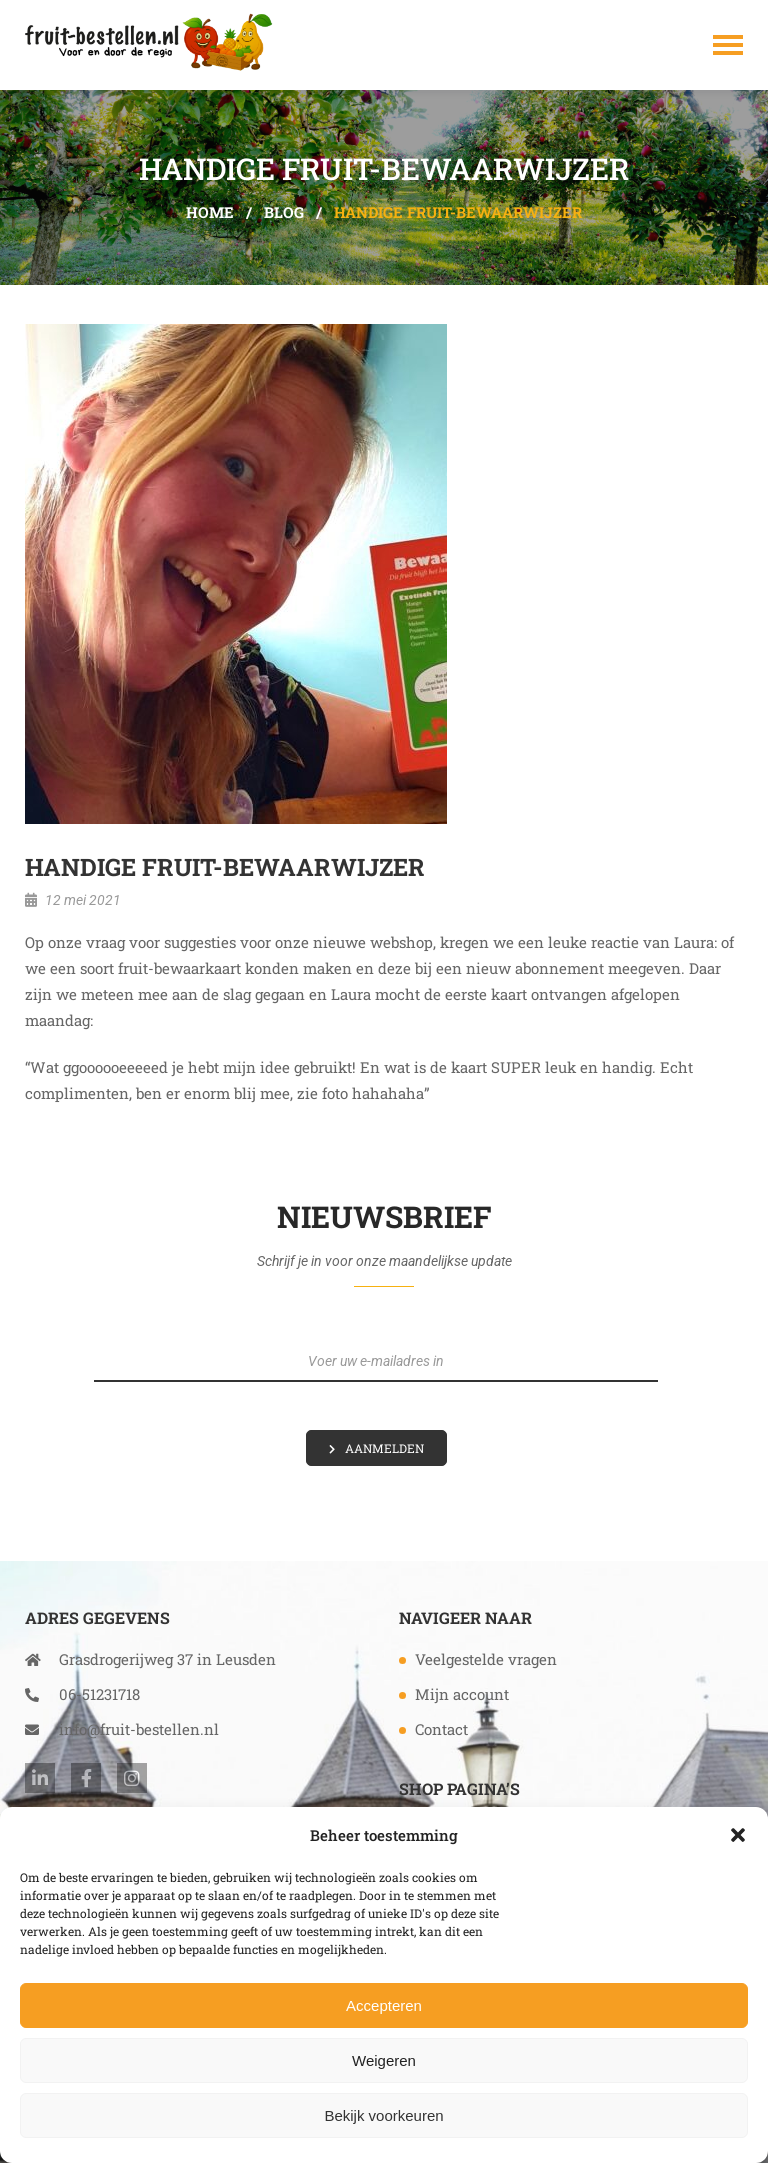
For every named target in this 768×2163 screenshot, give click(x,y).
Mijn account (462, 1694)
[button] (738, 1835)
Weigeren (384, 2060)
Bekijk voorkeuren (383, 2115)
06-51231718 (82, 1694)
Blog (284, 212)
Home (210, 212)
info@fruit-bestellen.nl (122, 1729)
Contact (441, 1729)
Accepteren (384, 2005)
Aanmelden (384, 1448)
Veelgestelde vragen (486, 1659)
